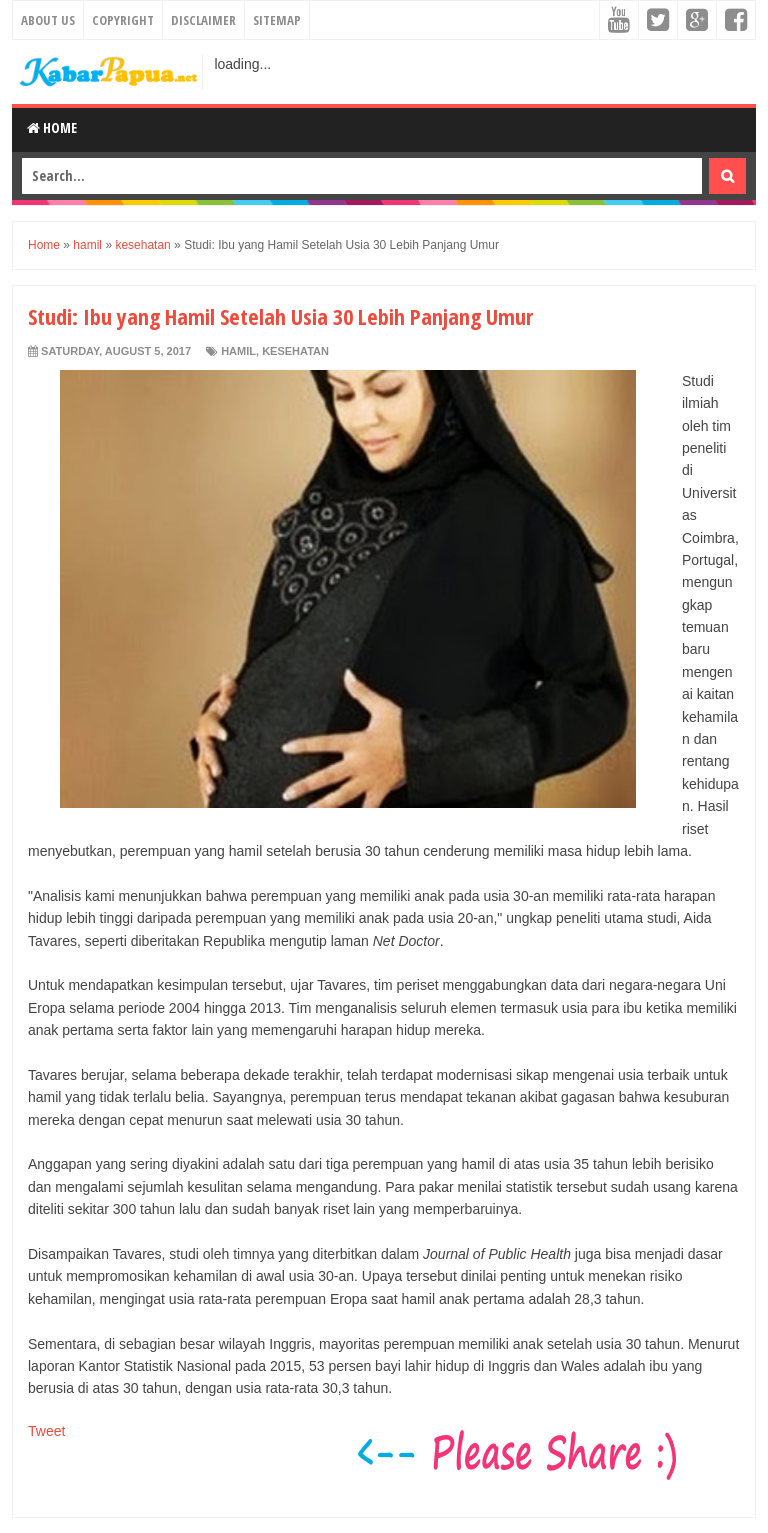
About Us (48, 20)
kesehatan (295, 351)
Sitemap (277, 20)
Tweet (46, 1431)
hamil (238, 351)
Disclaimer (203, 20)
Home (52, 127)
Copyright (123, 20)
